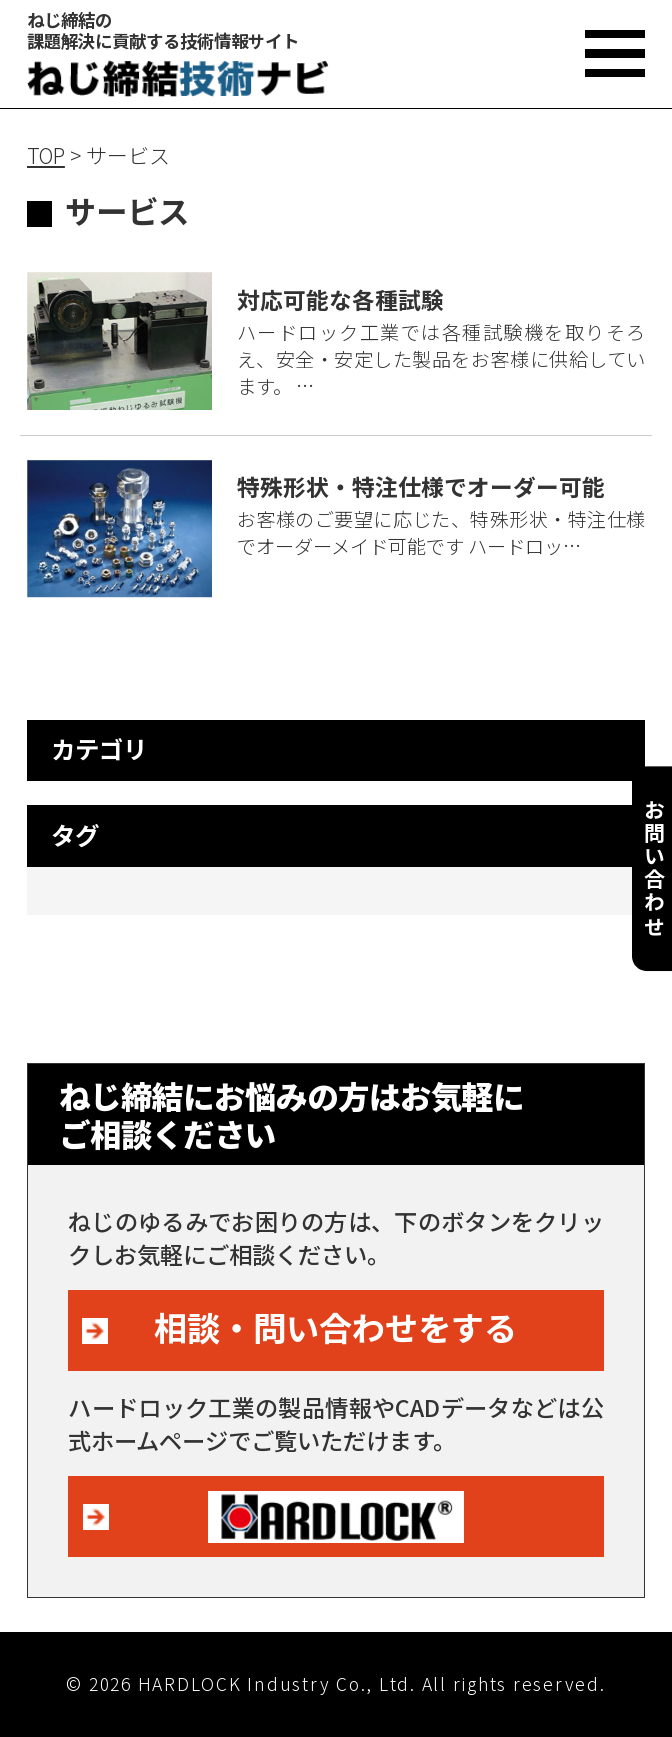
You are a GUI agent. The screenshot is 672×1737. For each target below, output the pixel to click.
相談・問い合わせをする (335, 1326)
